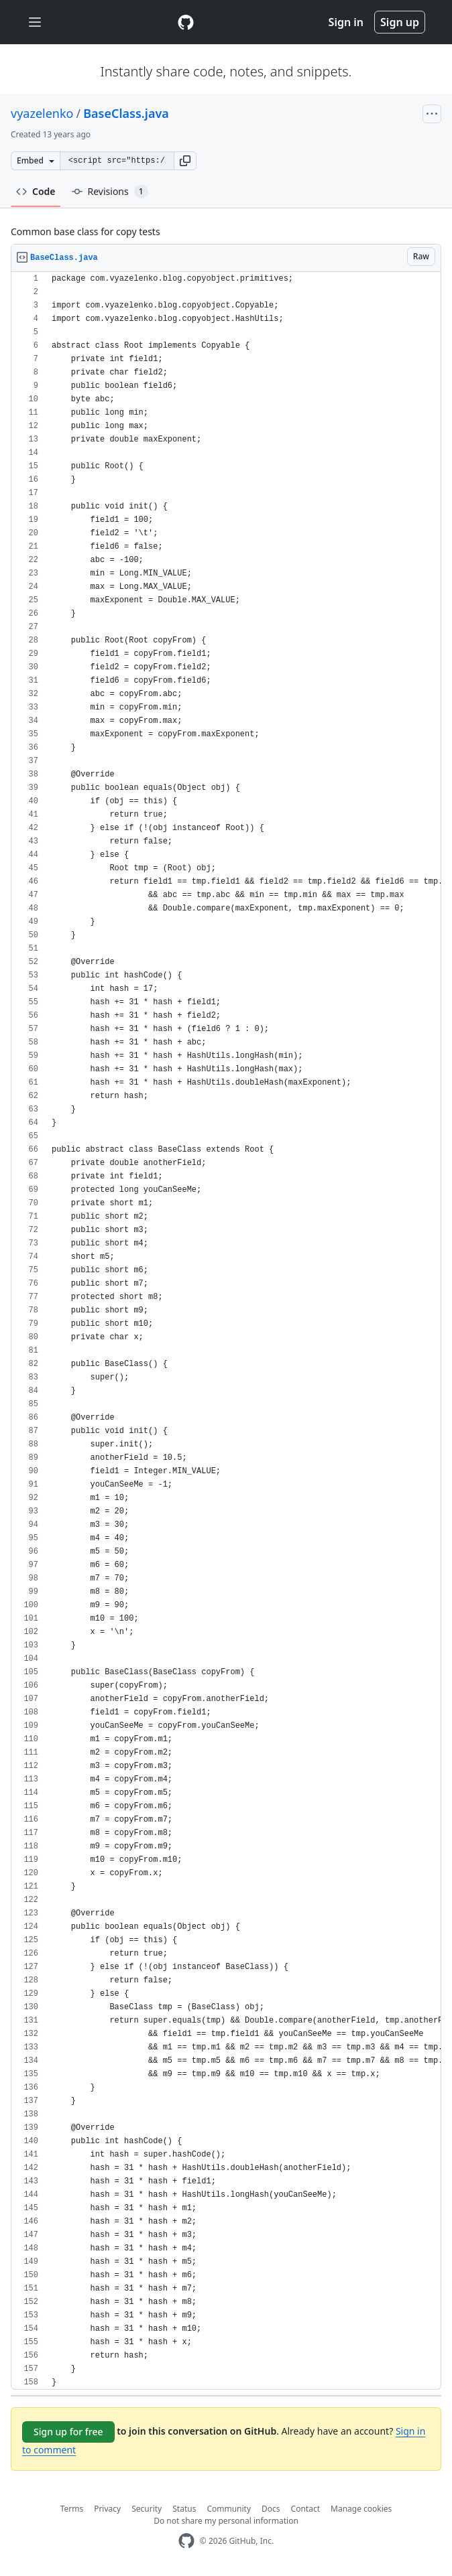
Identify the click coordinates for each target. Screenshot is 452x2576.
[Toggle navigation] (35, 22)
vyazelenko (42, 113)
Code (36, 191)
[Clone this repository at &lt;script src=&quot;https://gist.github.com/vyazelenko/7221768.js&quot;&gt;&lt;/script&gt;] (117, 160)
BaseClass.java (126, 113)
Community (229, 2508)
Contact (305, 2508)
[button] (185, 160)
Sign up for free (68, 2431)
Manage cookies (361, 2508)
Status (184, 2508)
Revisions (110, 191)
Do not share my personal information (226, 2520)
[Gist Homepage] (186, 22)
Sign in (346, 22)
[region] (226, 1331)
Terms (72, 2508)
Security (146, 2508)
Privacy (107, 2508)
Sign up (399, 22)
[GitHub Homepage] (186, 2540)
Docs (271, 2508)
